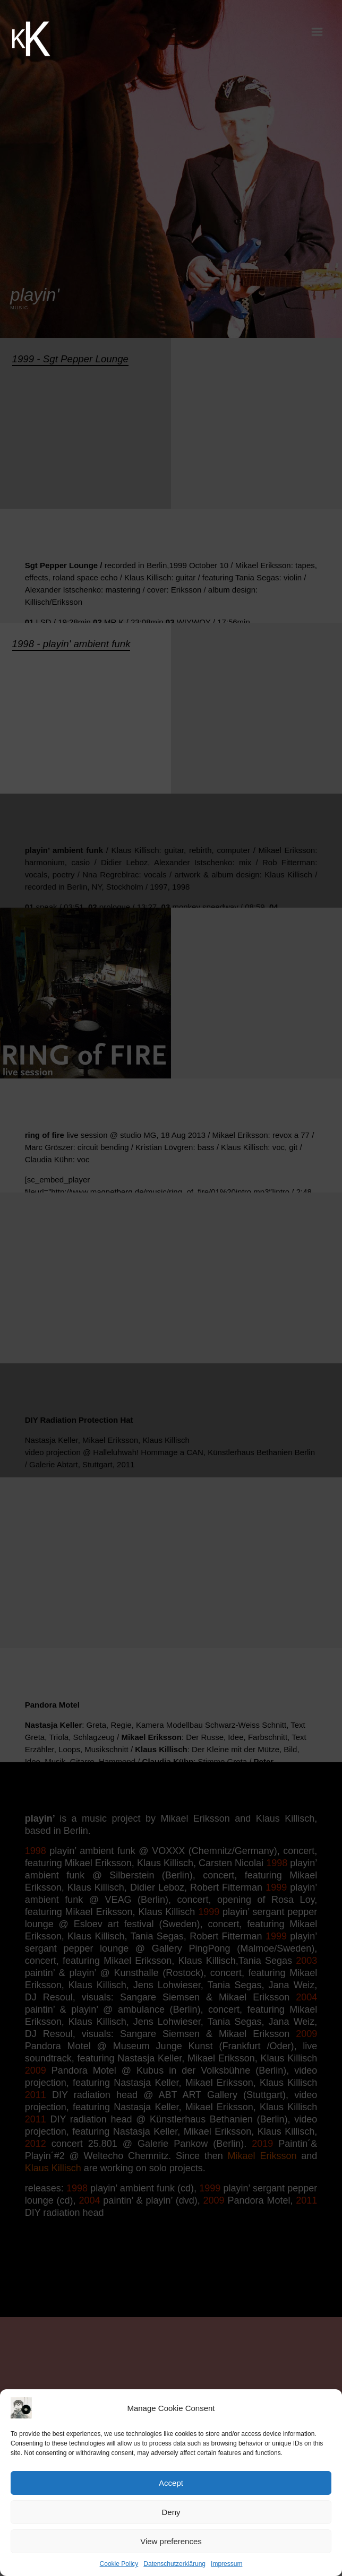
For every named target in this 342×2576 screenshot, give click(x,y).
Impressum (226, 2564)
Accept (171, 2482)
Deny (170, 2512)
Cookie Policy (119, 2564)
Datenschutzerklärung (174, 2564)
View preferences (171, 2541)
